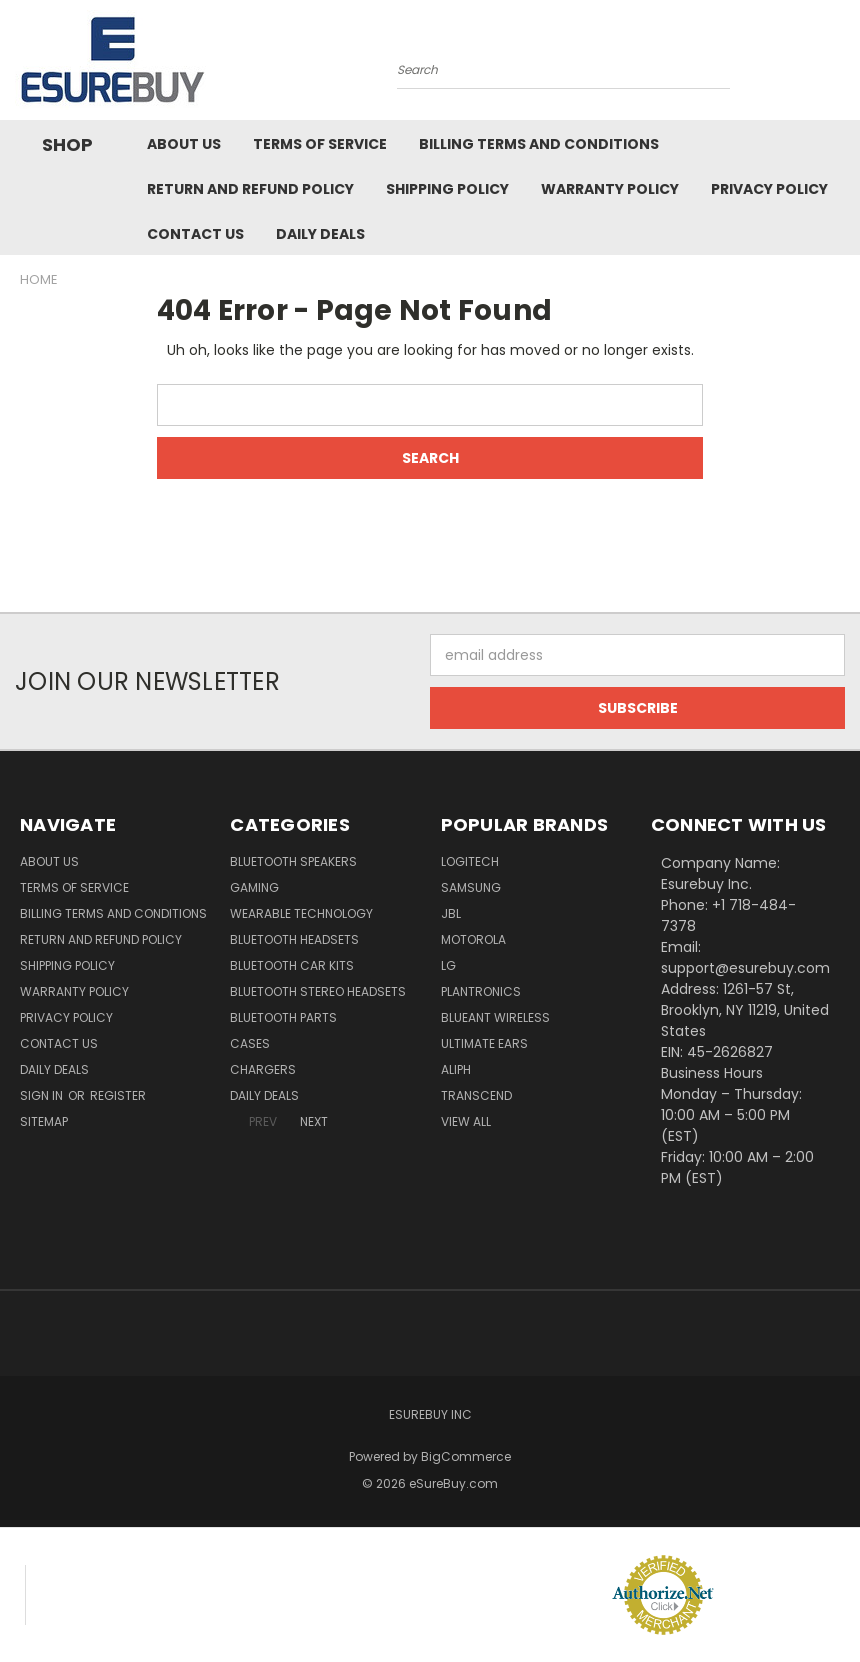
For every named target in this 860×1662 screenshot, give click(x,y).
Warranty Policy (610, 189)
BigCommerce (466, 1456)
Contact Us (195, 234)
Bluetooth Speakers (293, 861)
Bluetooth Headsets (294, 939)
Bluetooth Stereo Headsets (318, 991)
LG (448, 965)
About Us (184, 144)
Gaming (254, 887)
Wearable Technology (301, 913)
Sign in (43, 1095)
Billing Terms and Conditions (539, 144)
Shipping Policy (447, 189)
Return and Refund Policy (250, 189)
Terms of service (320, 144)
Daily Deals (320, 234)
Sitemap (44, 1121)
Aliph (456, 1069)
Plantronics (481, 991)
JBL (451, 913)
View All (466, 1121)
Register (118, 1095)
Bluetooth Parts (283, 1017)
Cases (250, 1043)
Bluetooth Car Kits (292, 965)
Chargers (263, 1069)
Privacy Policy (769, 189)
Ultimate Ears (484, 1043)
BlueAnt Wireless (495, 1017)
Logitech (470, 861)
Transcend (476, 1095)
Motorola (473, 939)
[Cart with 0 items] (840, 65)
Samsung (471, 887)
